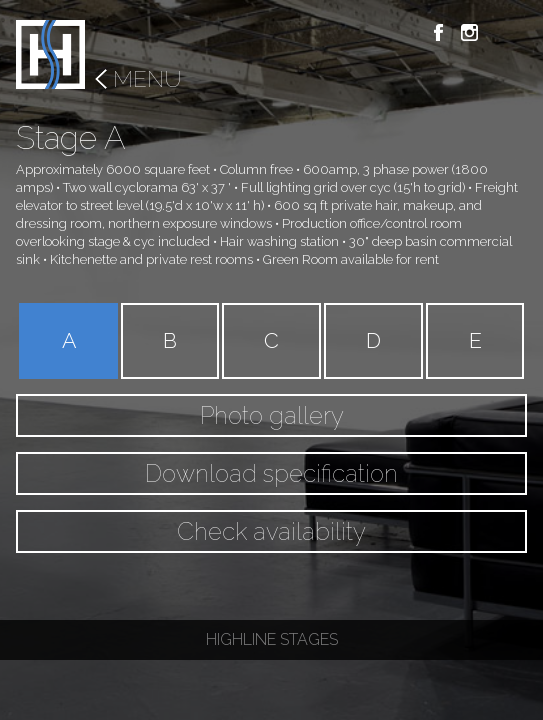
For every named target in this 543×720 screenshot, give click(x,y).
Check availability (271, 531)
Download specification (271, 473)
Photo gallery (272, 415)
